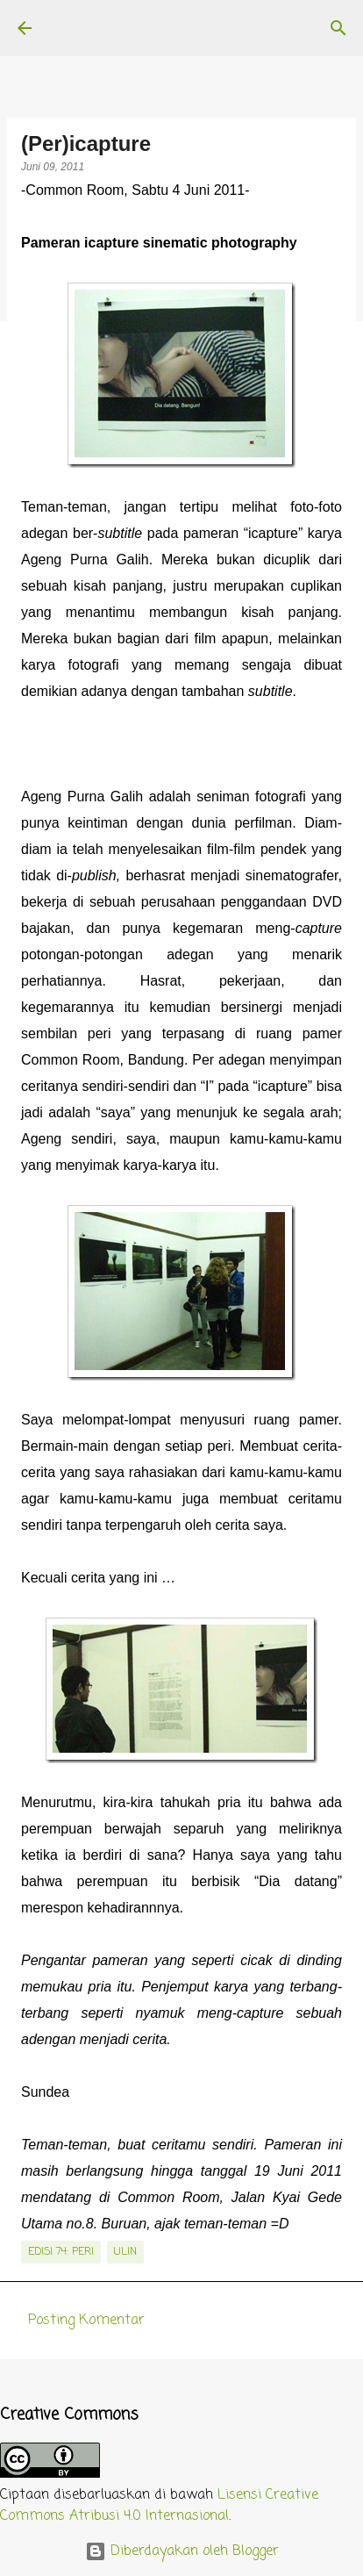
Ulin (125, 2252)
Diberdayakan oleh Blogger (182, 2551)
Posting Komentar (86, 2320)
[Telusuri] (338, 28)
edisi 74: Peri (61, 2252)
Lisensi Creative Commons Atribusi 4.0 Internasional (159, 2506)
